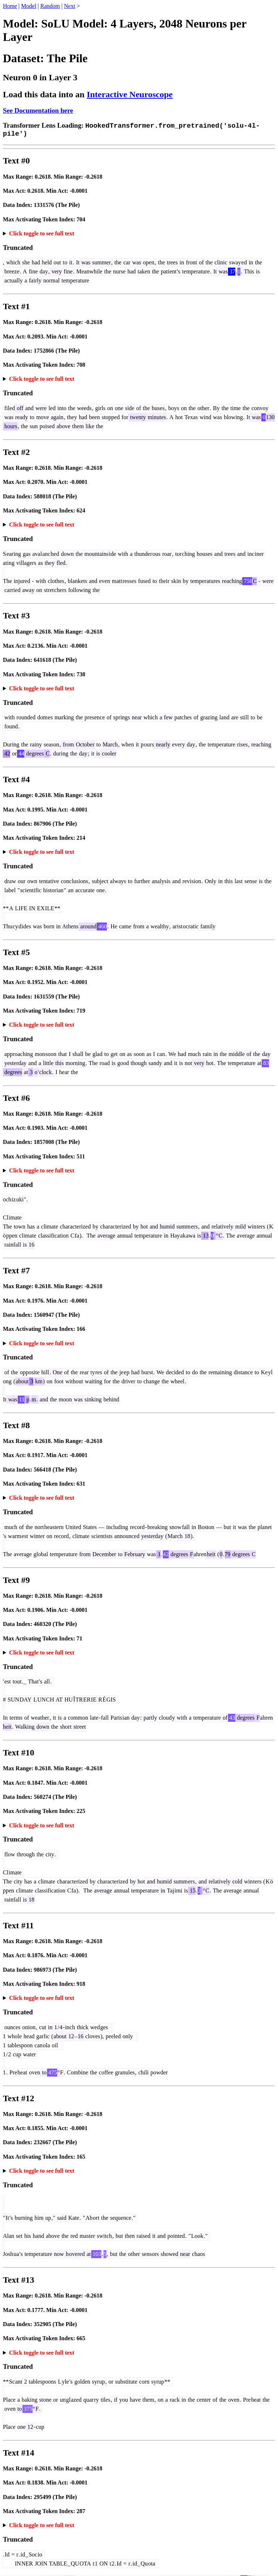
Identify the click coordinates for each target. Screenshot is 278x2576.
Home (10, 6)
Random (50, 6)
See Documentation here (38, 110)
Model (28, 6)
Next (69, 6)
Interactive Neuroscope (130, 94)
